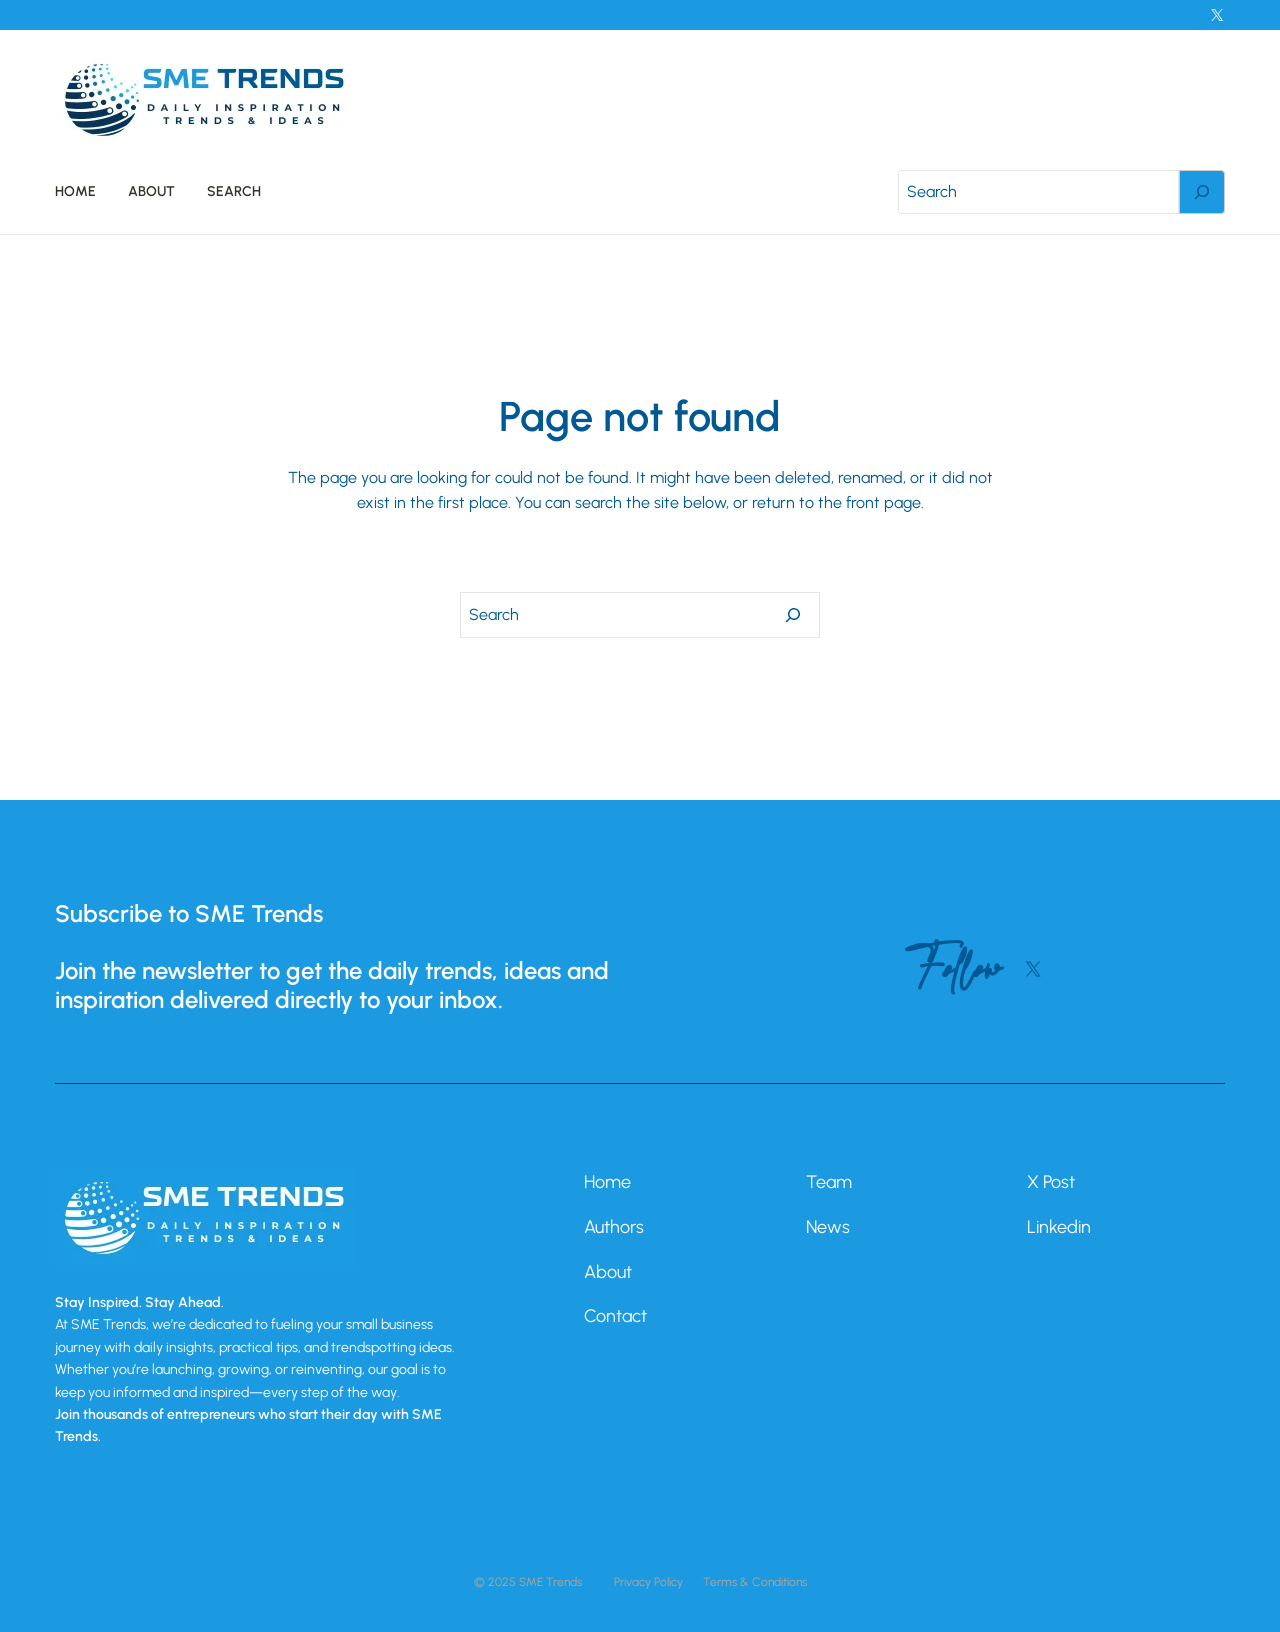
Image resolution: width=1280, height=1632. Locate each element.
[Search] (1202, 192)
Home (607, 1182)
